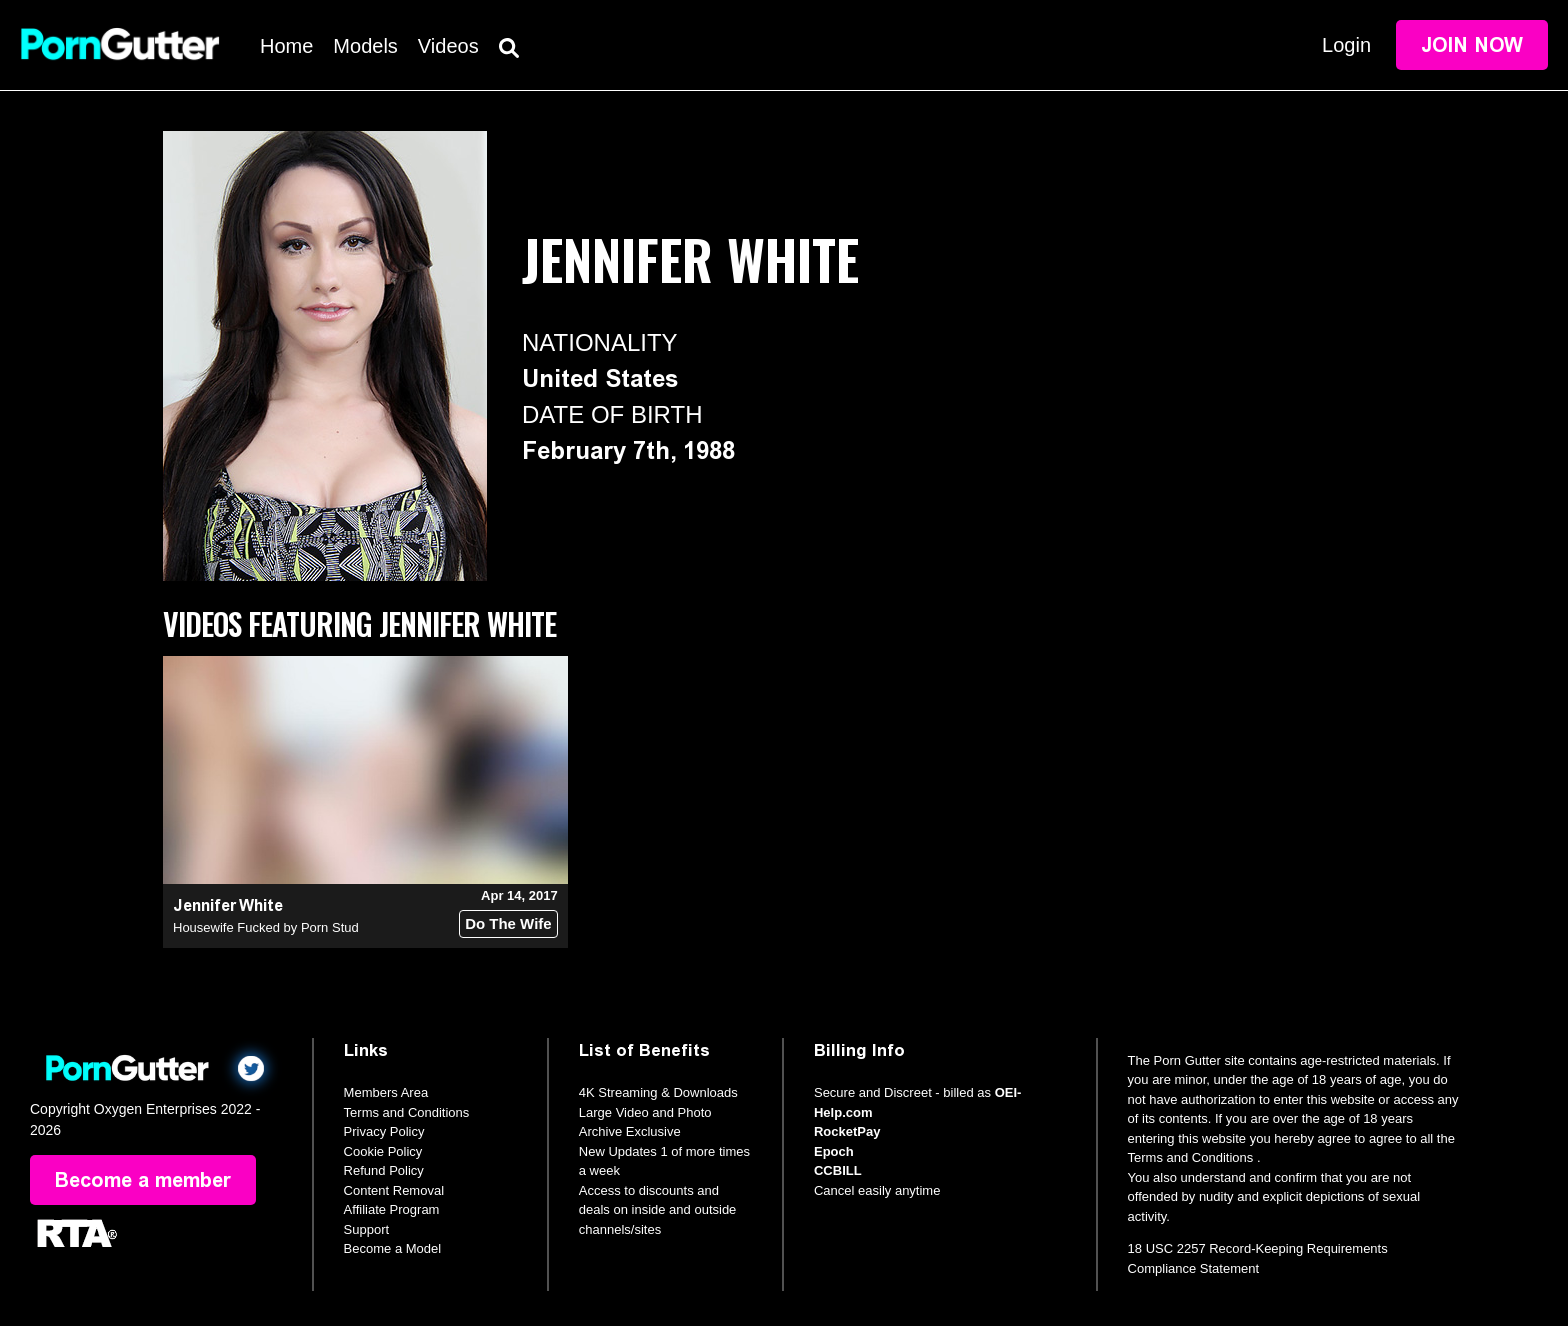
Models (365, 46)
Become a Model (393, 1248)
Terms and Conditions (407, 1112)
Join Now (1472, 45)
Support (367, 1229)
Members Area (386, 1092)
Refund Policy (384, 1170)
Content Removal (394, 1190)
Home (286, 46)
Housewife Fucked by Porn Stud (266, 927)
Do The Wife (508, 923)
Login (1346, 45)
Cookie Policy (383, 1151)
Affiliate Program (392, 1209)
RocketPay (847, 1131)
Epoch (834, 1151)
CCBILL (838, 1170)
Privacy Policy (384, 1131)
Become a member (143, 1180)
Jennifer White (228, 905)
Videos (448, 46)
